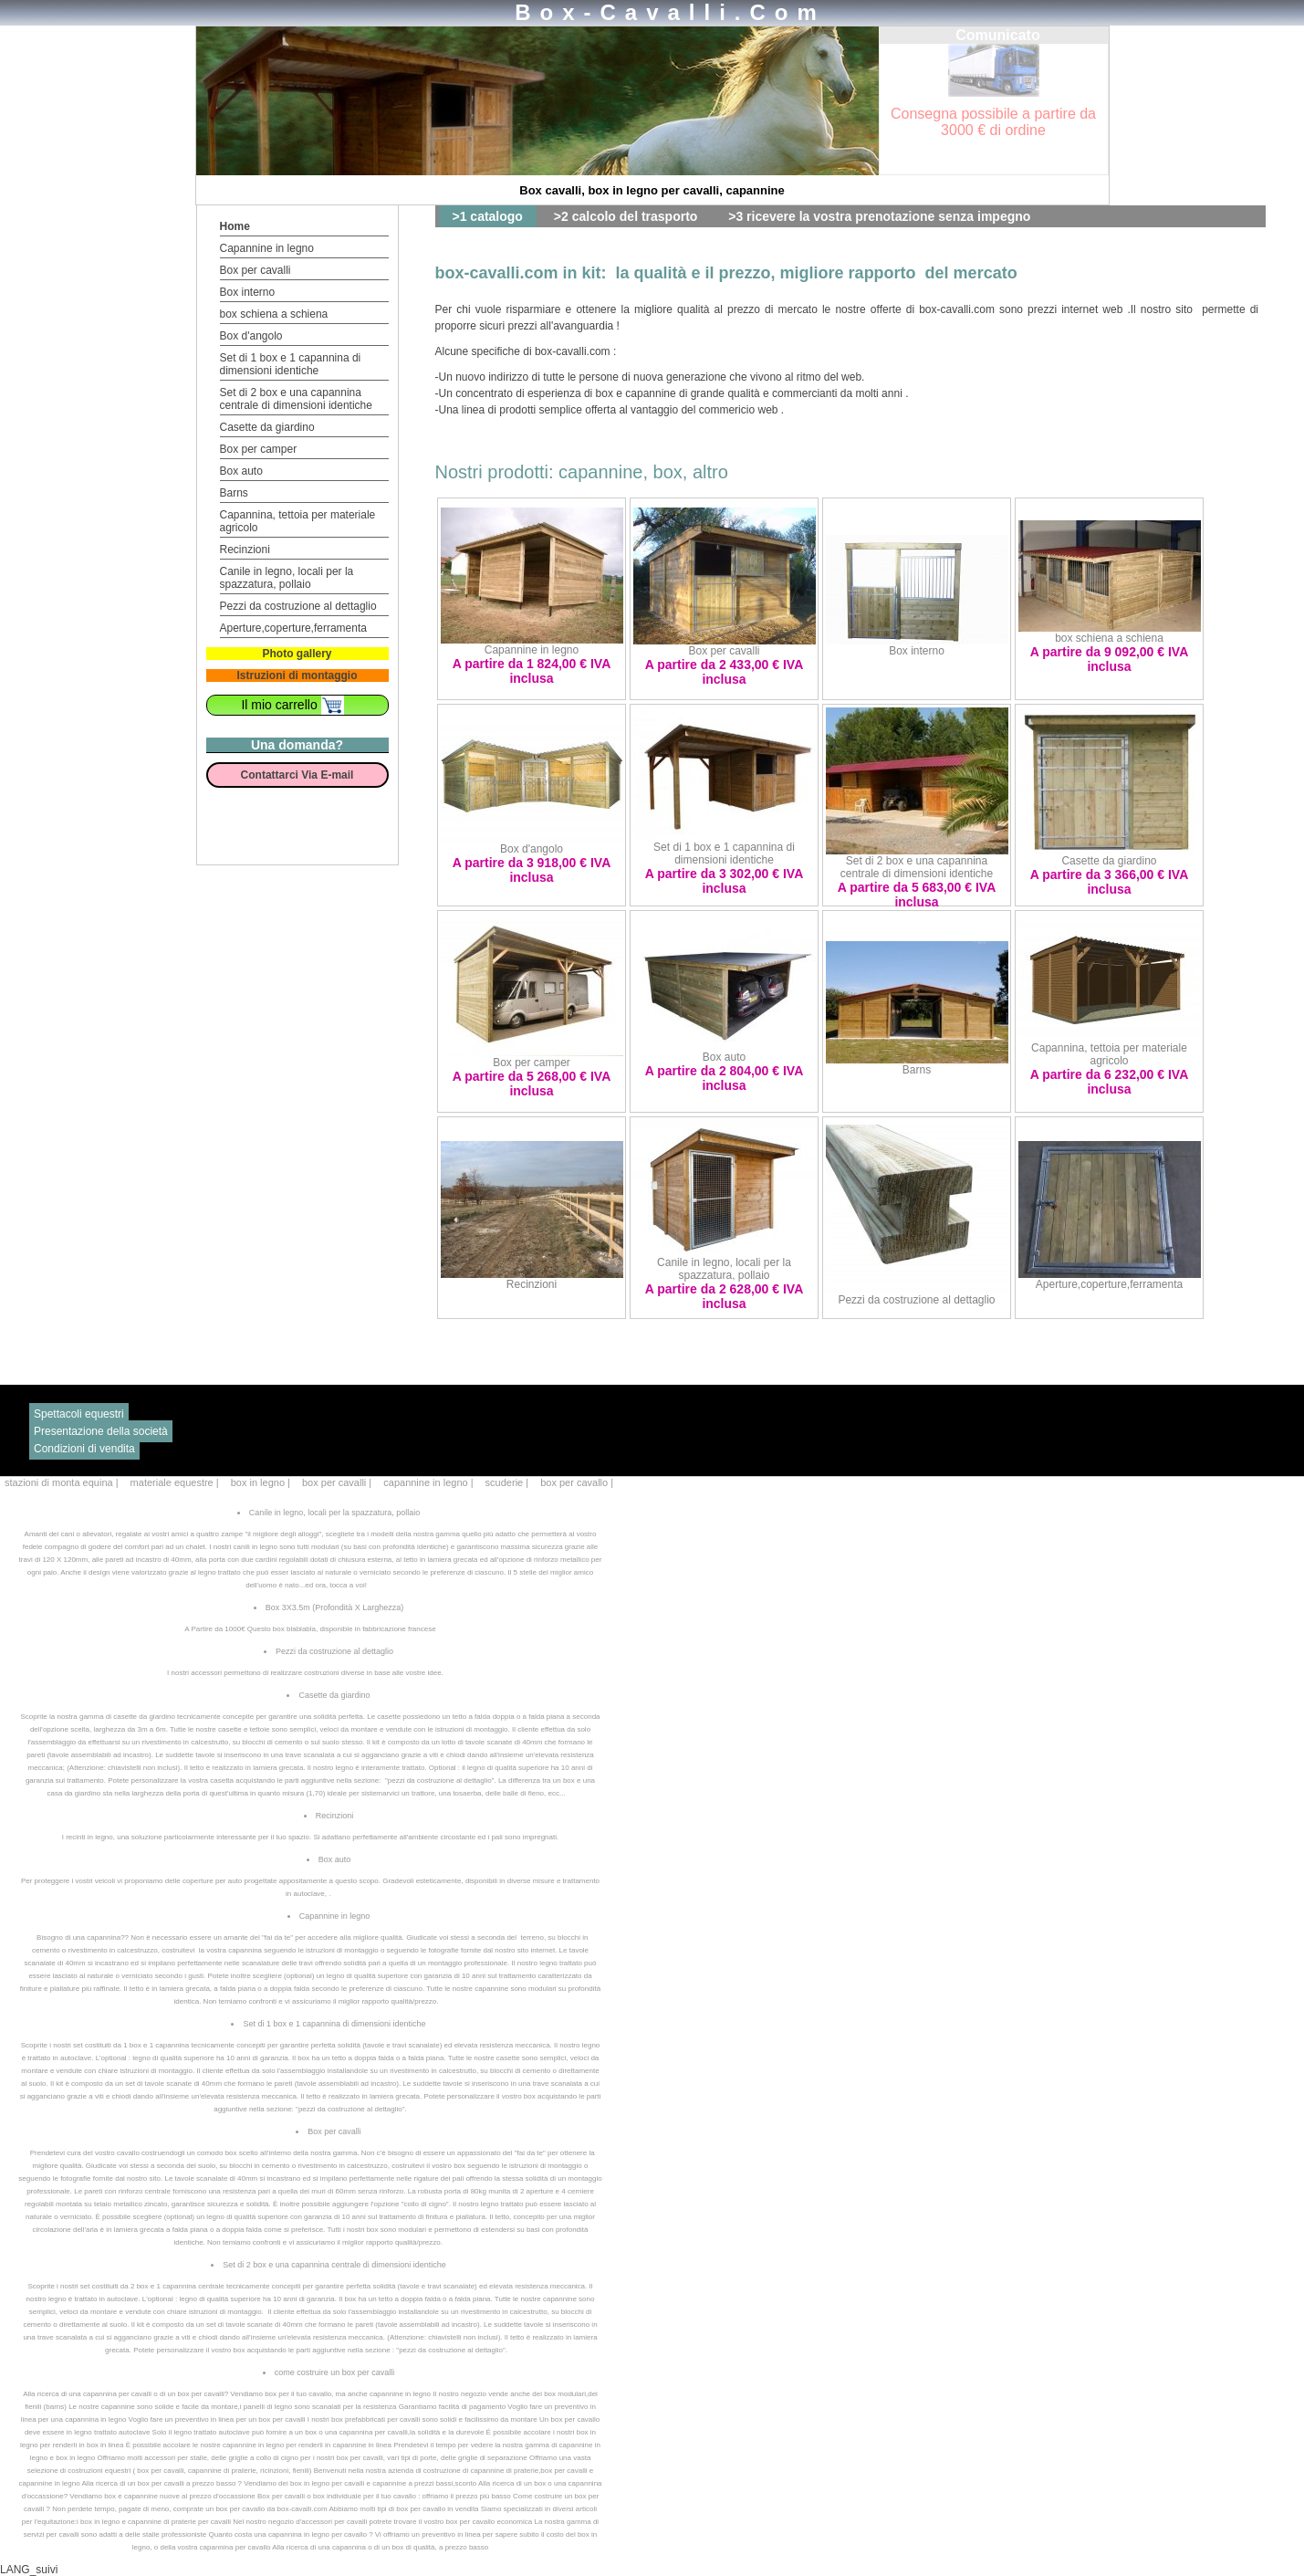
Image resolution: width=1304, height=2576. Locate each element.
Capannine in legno (267, 248)
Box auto (241, 471)
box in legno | (262, 1482)
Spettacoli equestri (79, 1414)
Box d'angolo (251, 336)
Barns (234, 493)
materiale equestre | (176, 1482)
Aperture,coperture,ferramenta (293, 628)
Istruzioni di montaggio (297, 675)
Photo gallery (296, 653)
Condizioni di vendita (84, 1448)
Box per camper (258, 449)
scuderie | (508, 1482)
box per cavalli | (338, 1482)
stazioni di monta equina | (63, 1482)
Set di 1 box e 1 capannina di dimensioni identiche (290, 364)
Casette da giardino (267, 427)
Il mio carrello (292, 704)
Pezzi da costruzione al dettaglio (298, 606)
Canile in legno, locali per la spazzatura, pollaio (287, 578)
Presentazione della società (101, 1431)
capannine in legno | (429, 1482)
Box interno (248, 292)
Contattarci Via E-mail (297, 775)
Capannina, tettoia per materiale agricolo (1109, 1054)
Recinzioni (245, 549)
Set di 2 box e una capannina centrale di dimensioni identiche (296, 399)
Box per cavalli (255, 270)
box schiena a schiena (274, 314)
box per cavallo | (576, 1482)
